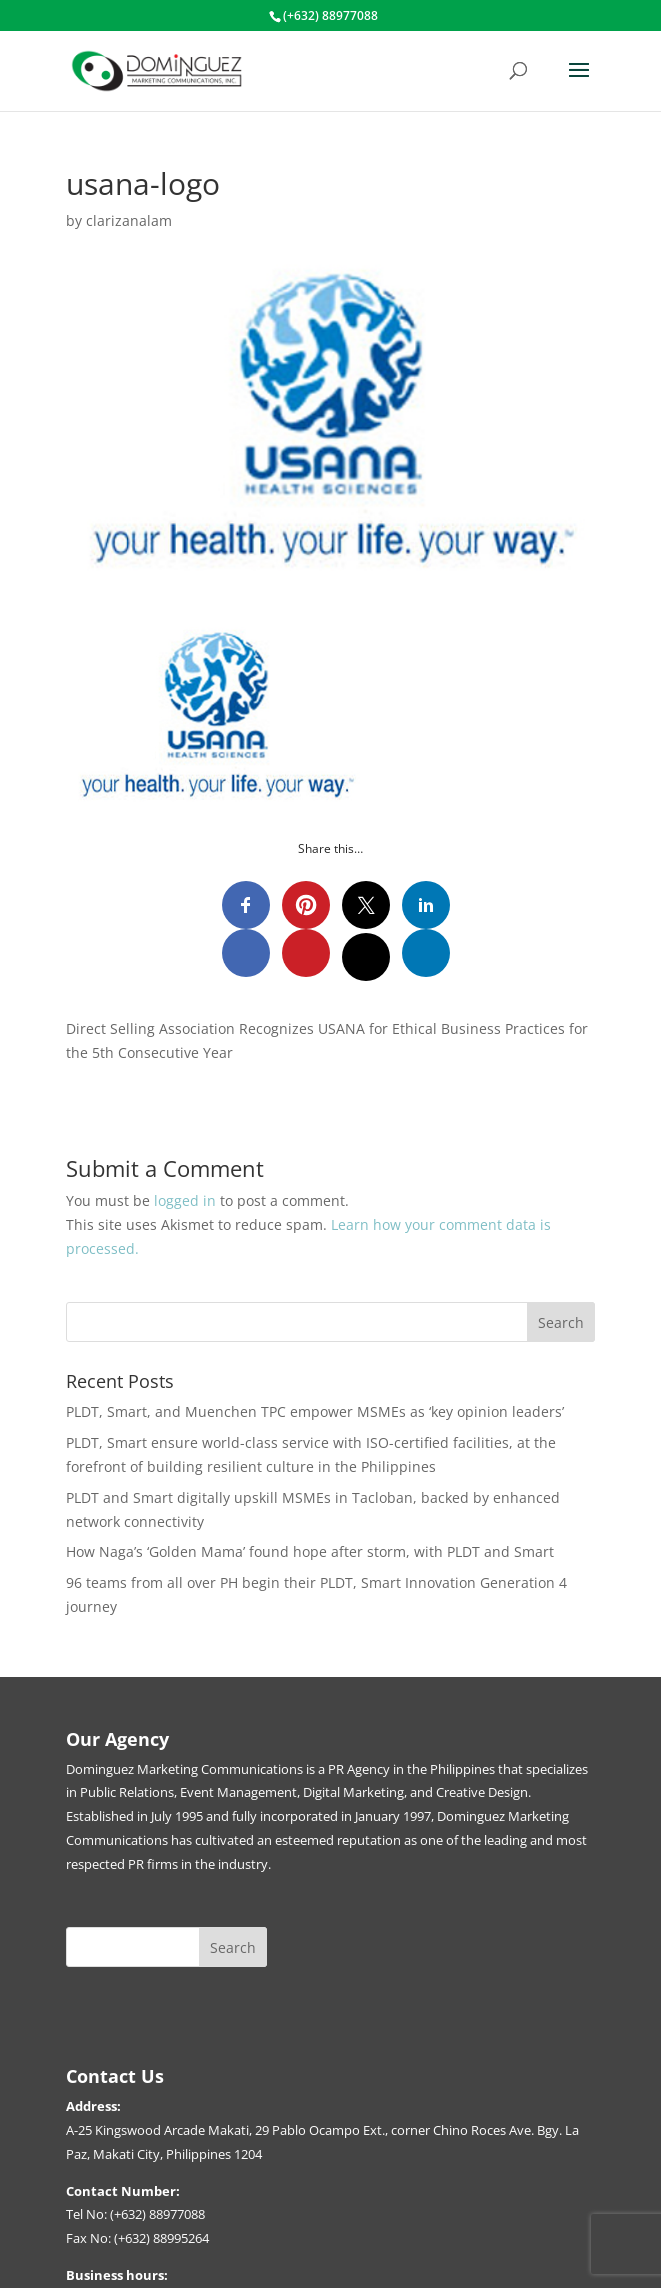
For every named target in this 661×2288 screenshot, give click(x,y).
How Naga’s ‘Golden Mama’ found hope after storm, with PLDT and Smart (312, 1551)
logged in (185, 1200)
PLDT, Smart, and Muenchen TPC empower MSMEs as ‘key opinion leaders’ (317, 1411)
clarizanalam (129, 220)
